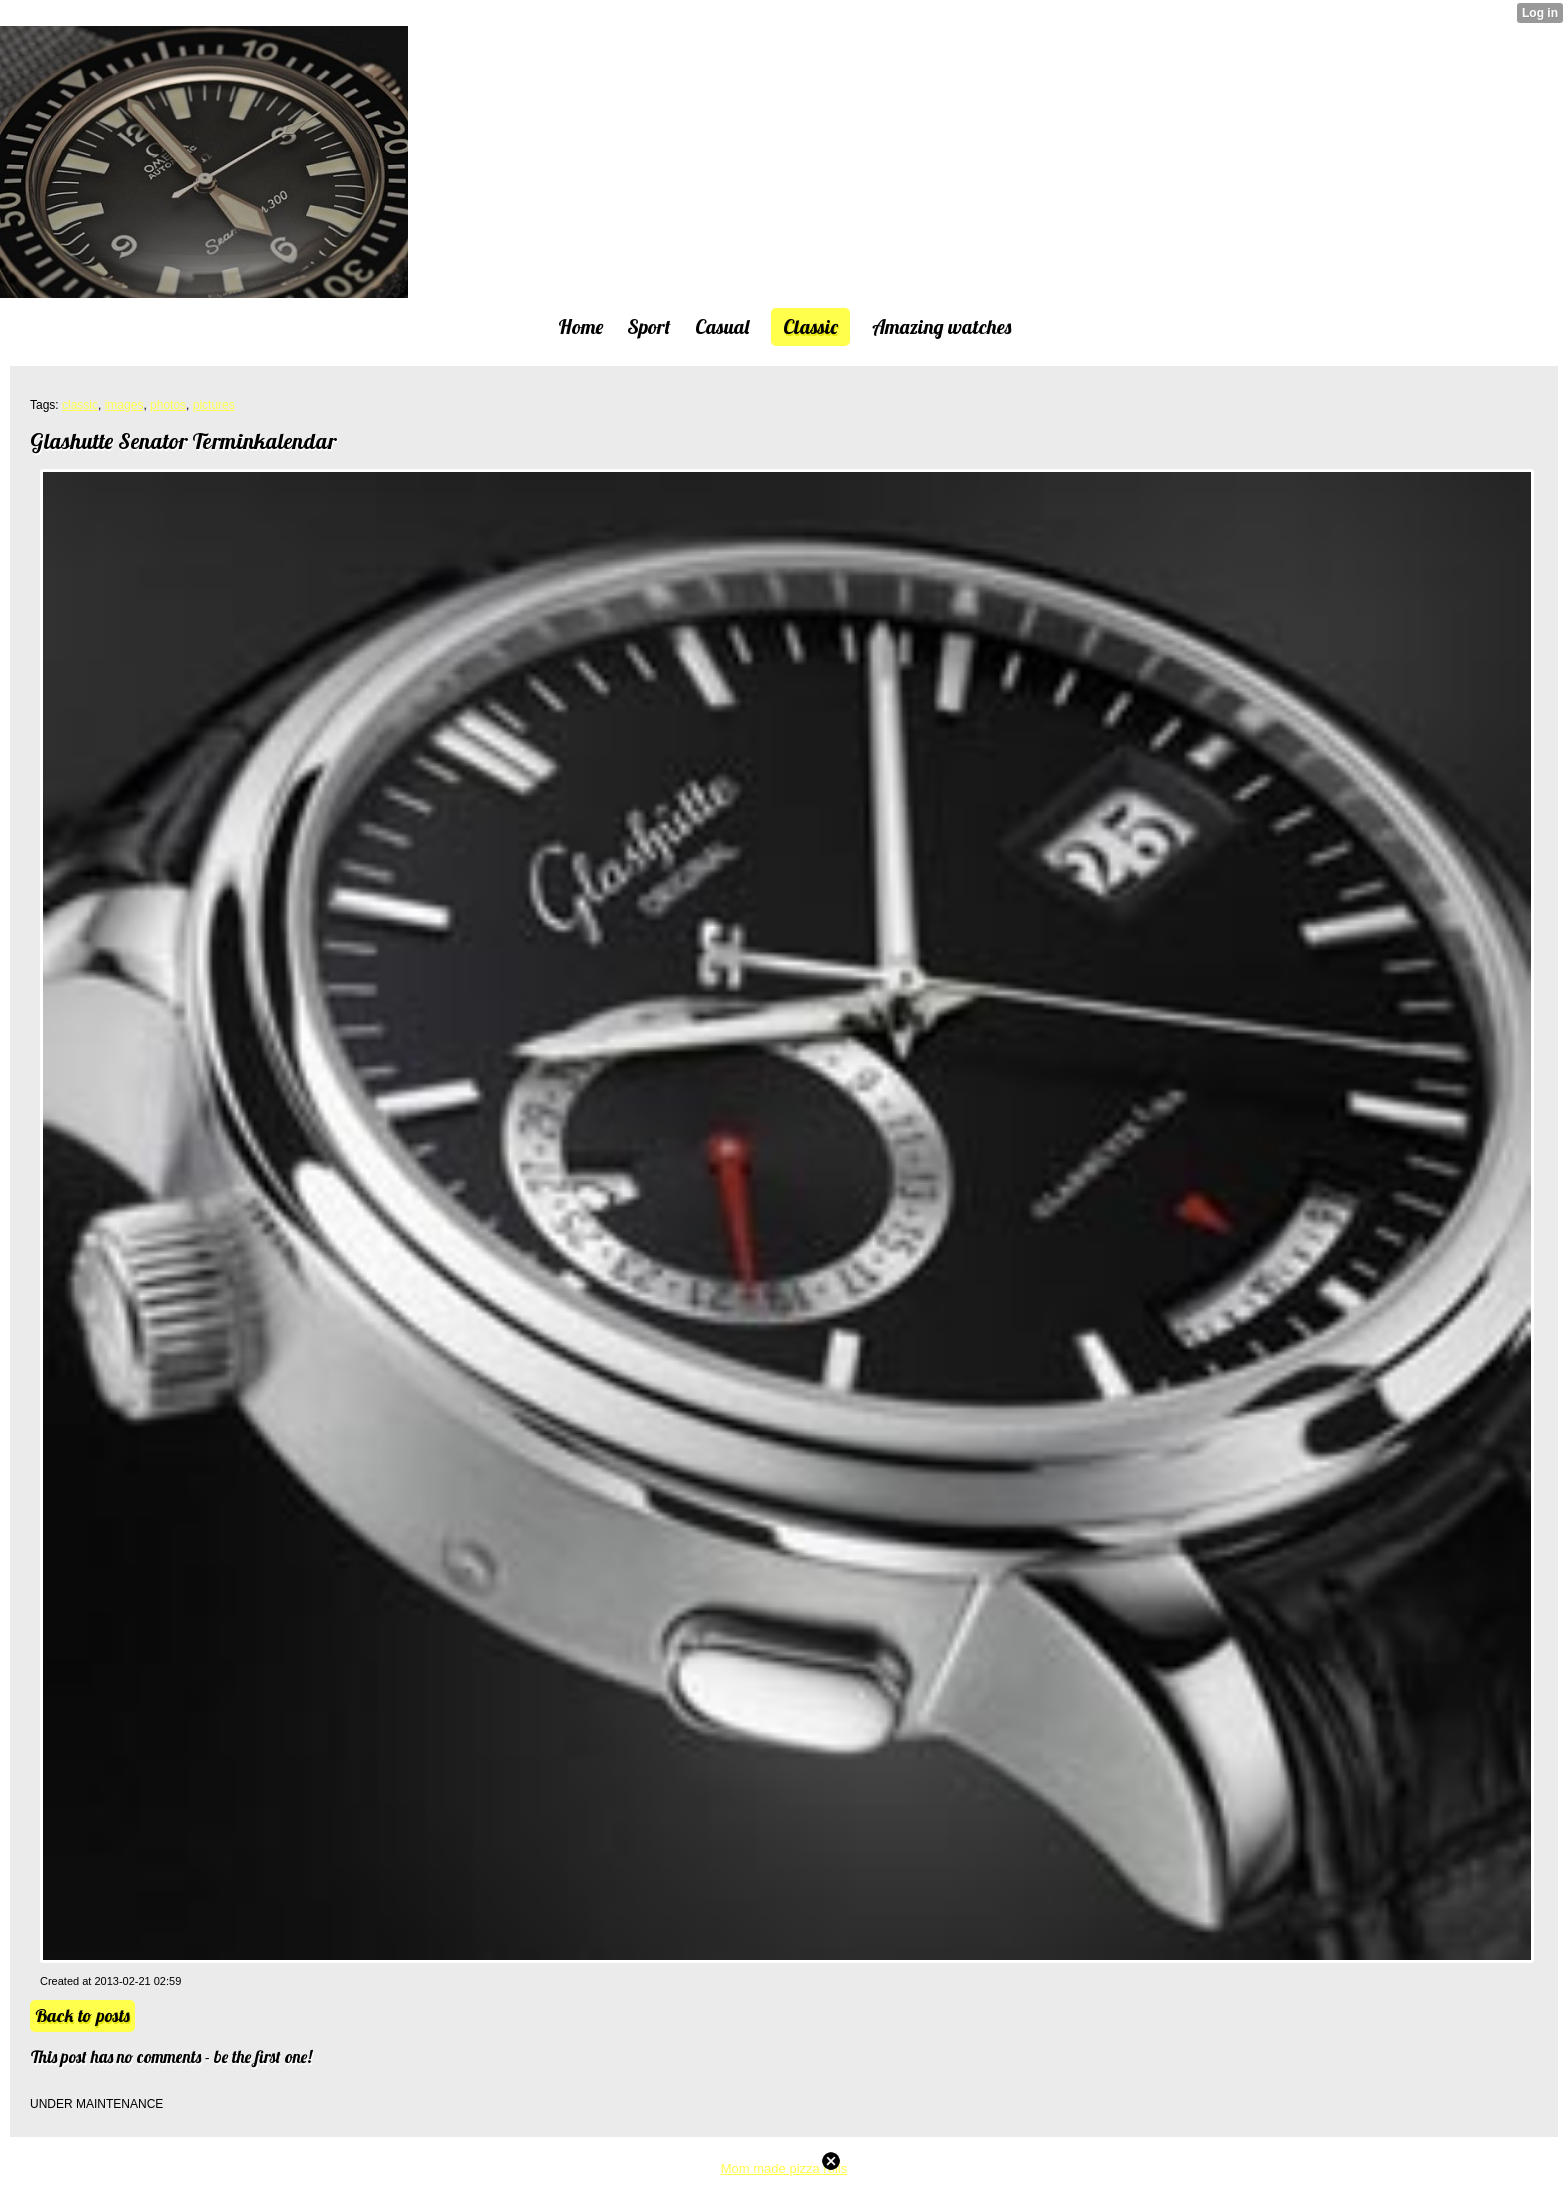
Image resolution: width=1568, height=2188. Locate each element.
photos (168, 405)
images (124, 405)
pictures (214, 405)
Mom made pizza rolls (784, 2168)
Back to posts (82, 2015)
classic (80, 405)
